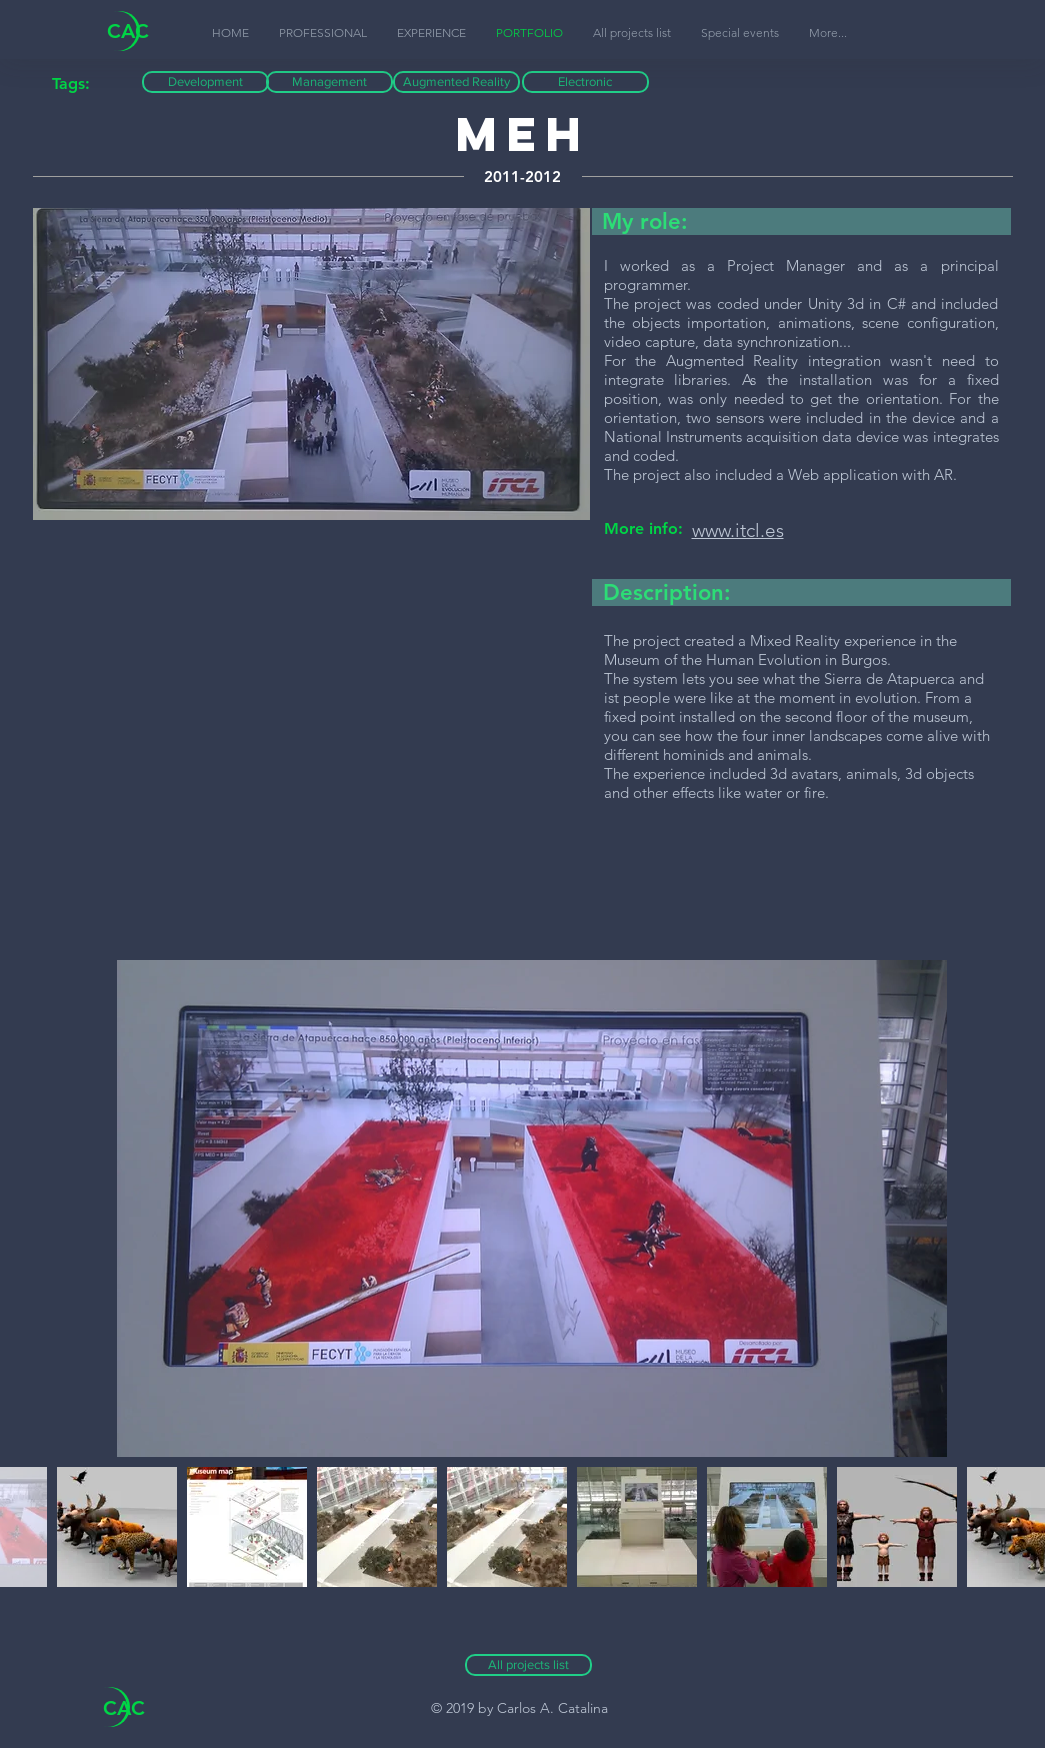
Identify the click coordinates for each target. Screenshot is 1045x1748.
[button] (828, 33)
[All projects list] (528, 1665)
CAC (128, 31)
